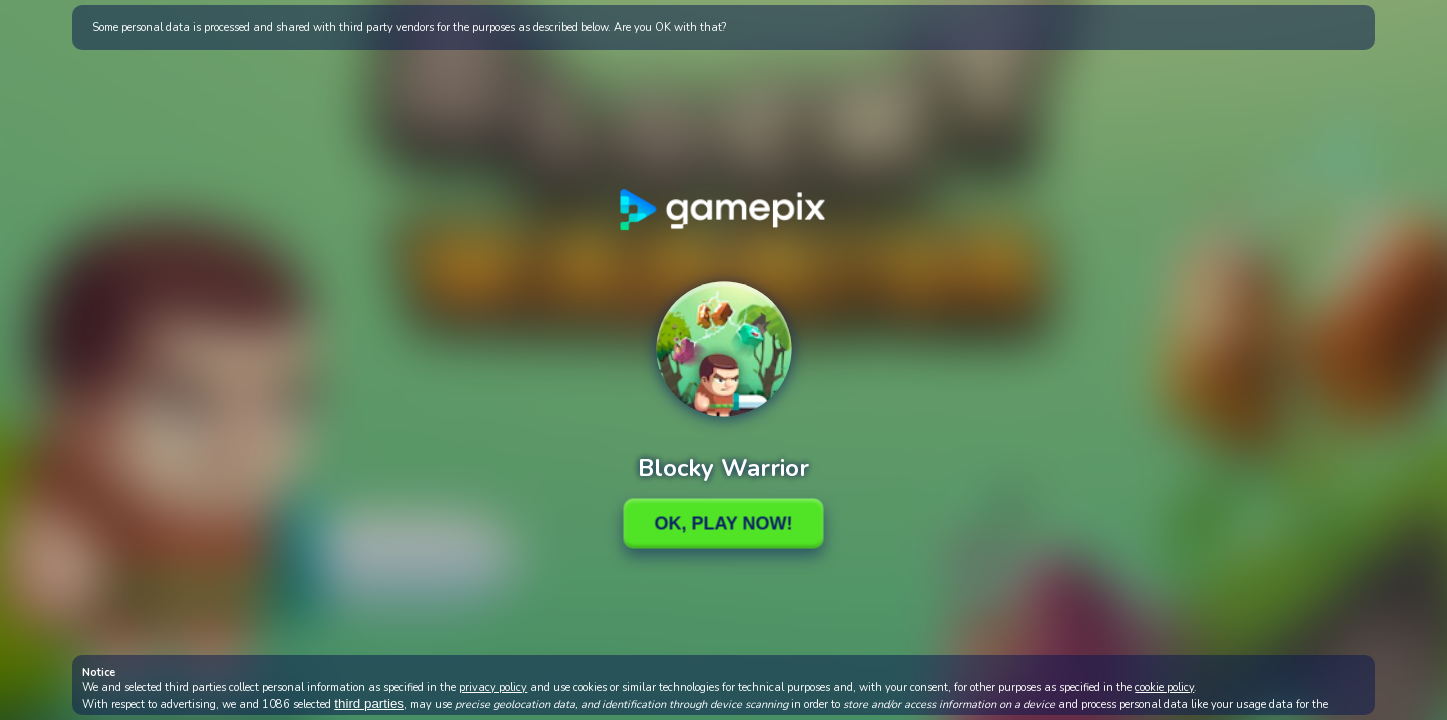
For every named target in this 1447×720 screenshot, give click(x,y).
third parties (369, 703)
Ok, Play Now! (723, 523)
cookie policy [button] (1164, 687)
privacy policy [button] (493, 687)
